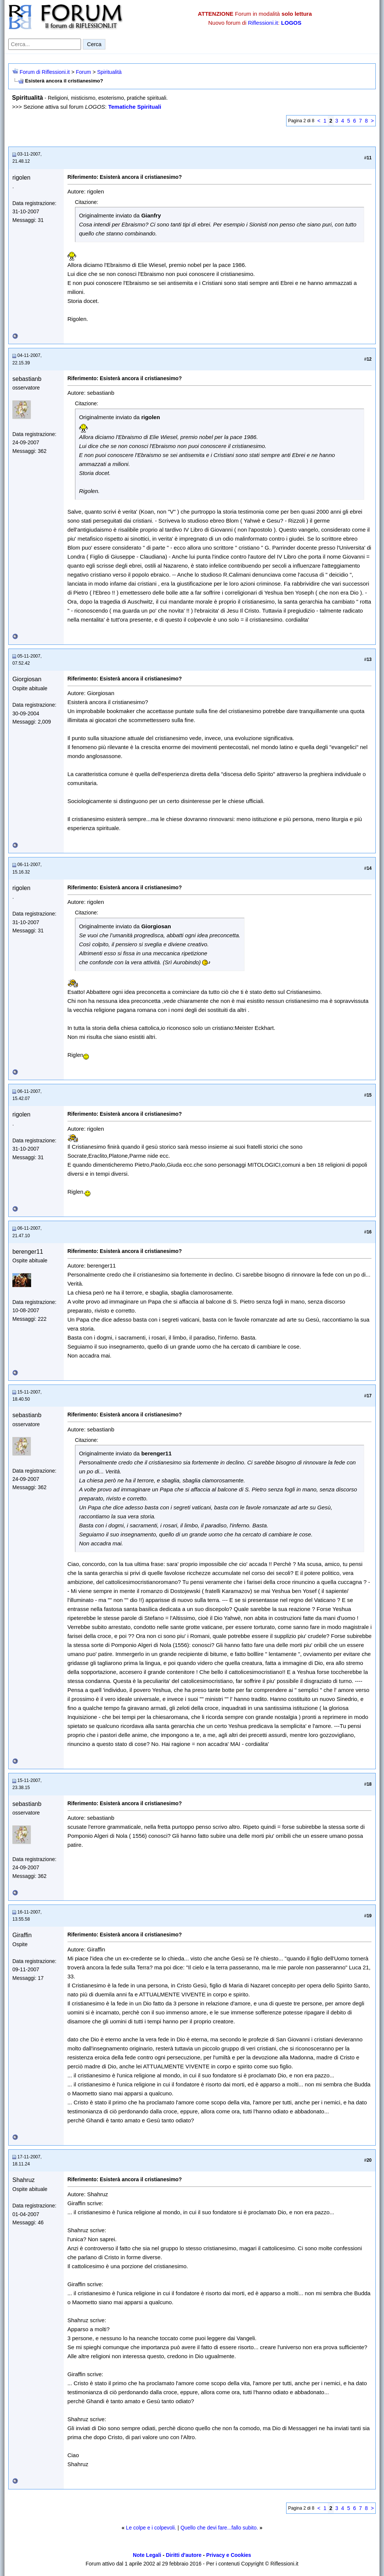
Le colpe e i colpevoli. (151, 2528)
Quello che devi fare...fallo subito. (219, 2528)
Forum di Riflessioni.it (45, 72)
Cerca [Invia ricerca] (94, 44)
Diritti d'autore (183, 2555)
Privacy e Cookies (228, 2555)
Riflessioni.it (263, 22)
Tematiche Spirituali (134, 106)
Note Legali (147, 2555)
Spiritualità (109, 72)
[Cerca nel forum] (44, 44)
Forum (83, 72)
